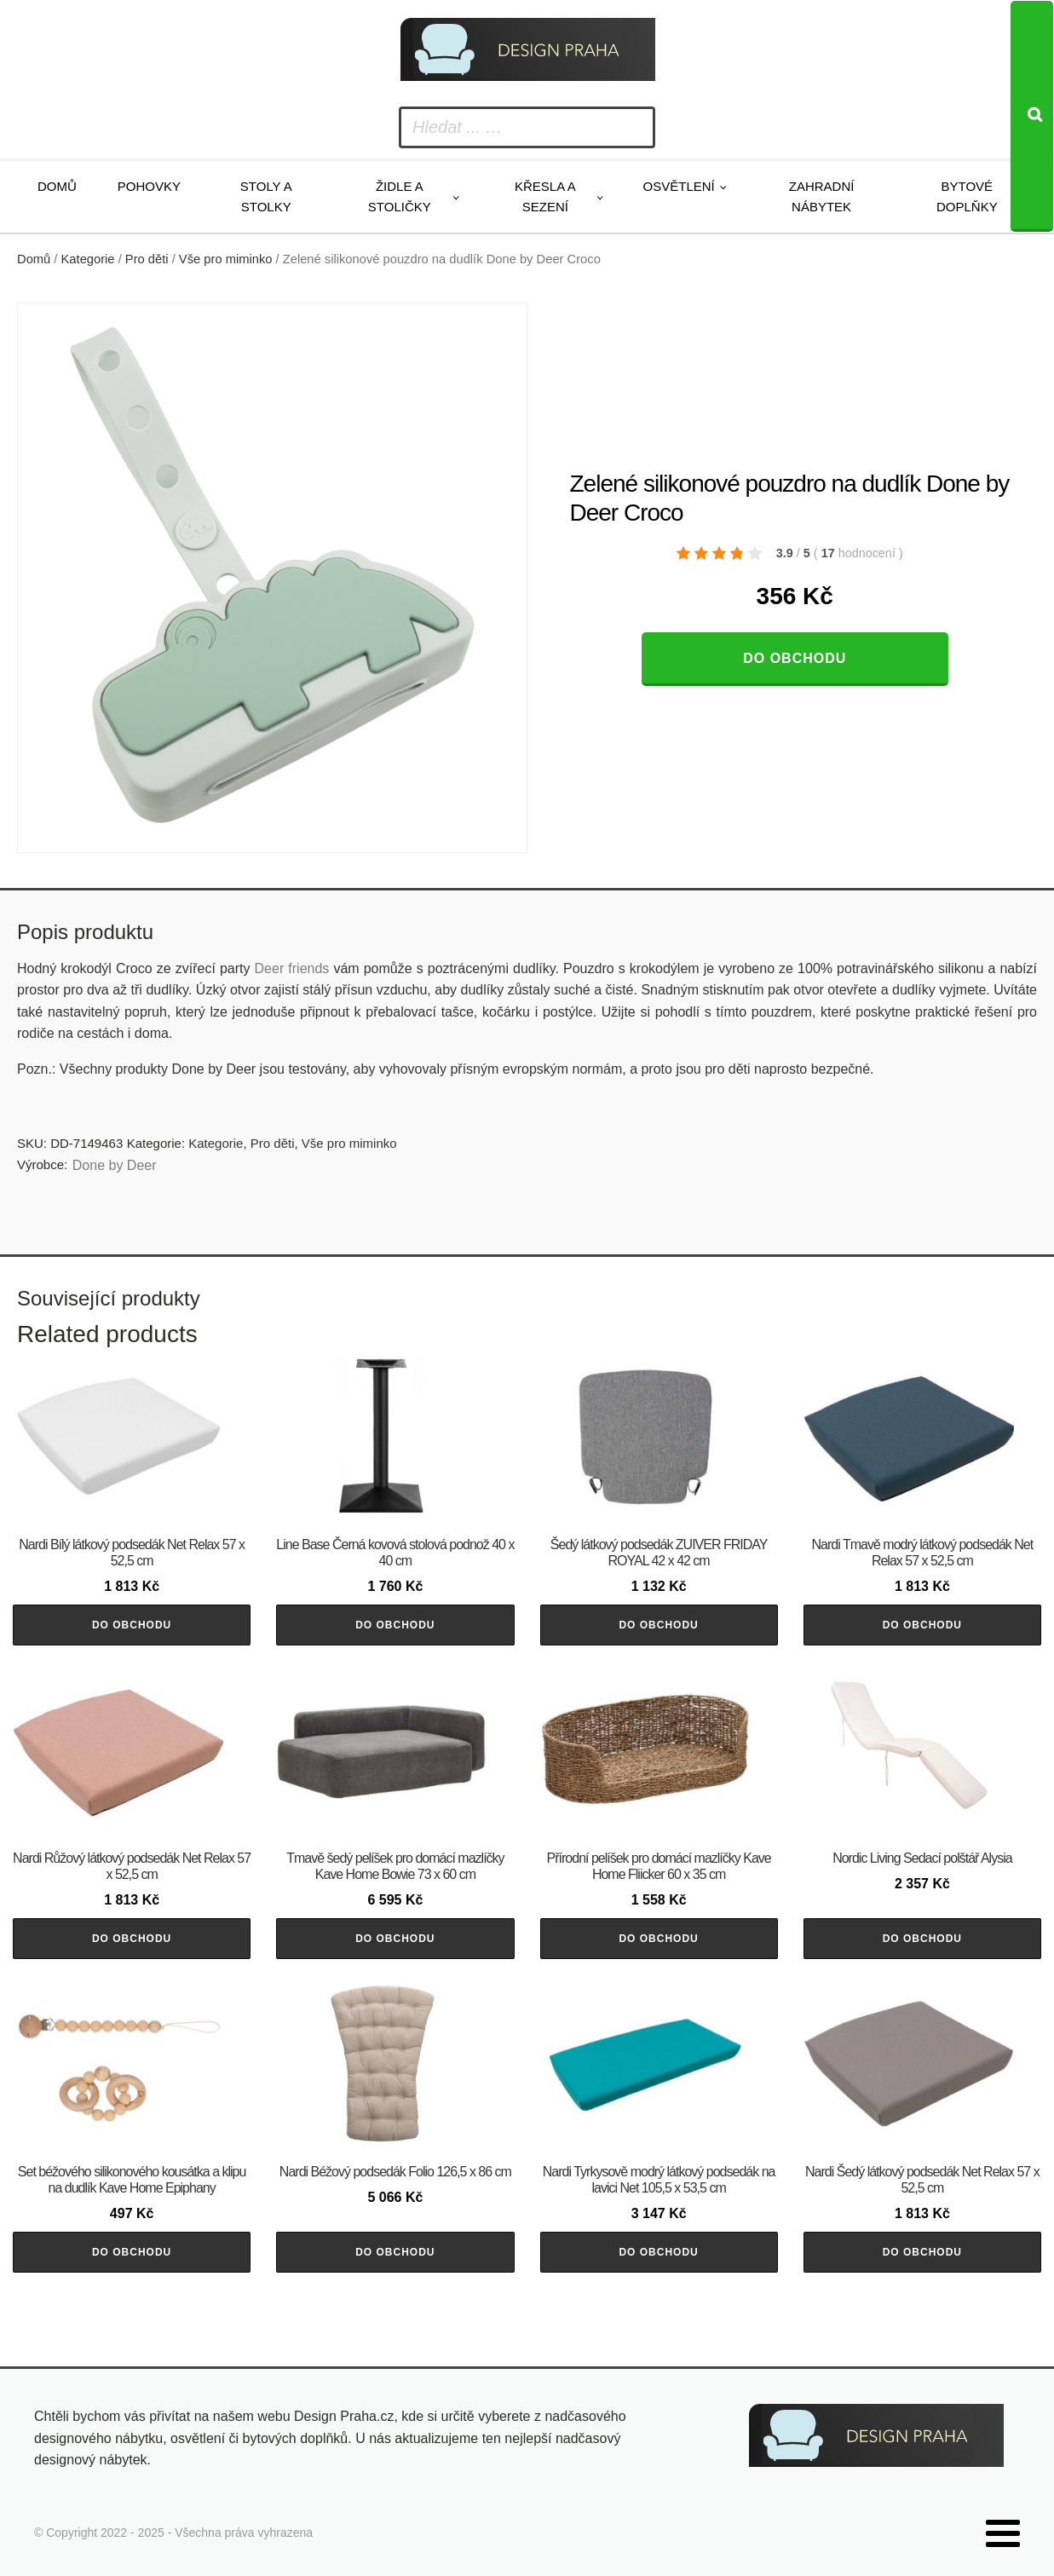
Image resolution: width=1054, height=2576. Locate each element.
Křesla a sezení (545, 196)
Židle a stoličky (399, 196)
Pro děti (147, 259)
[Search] (1032, 116)
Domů (57, 186)
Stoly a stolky (266, 196)
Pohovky (149, 186)
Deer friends (292, 968)
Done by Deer (114, 1165)
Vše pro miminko (226, 259)
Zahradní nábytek (822, 196)
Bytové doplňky (967, 196)
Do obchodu (794, 658)
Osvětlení (679, 186)
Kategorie (88, 259)
